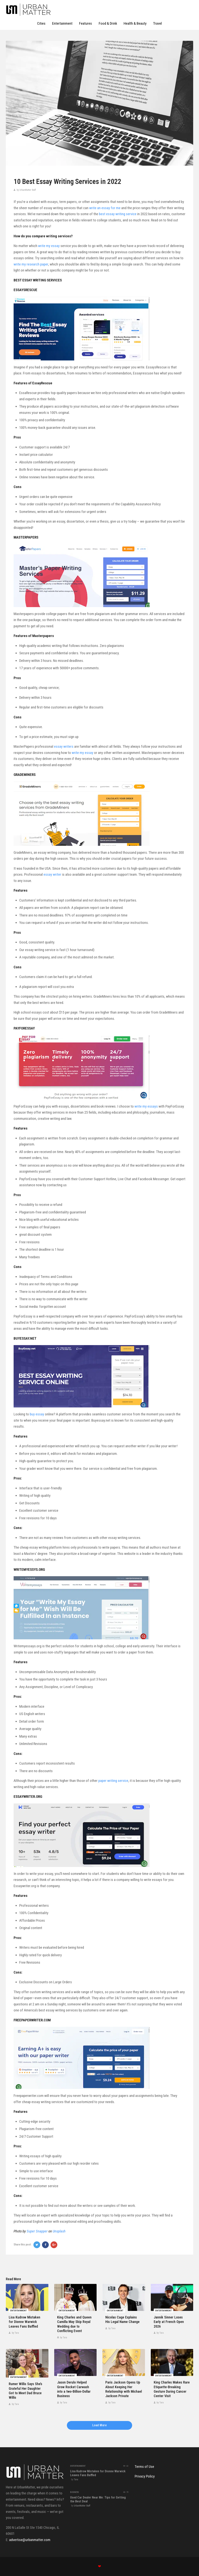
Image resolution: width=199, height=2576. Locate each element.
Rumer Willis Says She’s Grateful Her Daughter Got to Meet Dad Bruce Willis (25, 2390)
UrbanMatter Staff (82, 2505)
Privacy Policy (145, 2476)
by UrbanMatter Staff (26, 190)
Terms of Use (144, 2466)
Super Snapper (37, 2231)
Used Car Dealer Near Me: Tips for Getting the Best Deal (98, 2499)
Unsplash (59, 2231)
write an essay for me (104, 208)
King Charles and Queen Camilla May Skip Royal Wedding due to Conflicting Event (74, 2324)
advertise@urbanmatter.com (29, 2540)
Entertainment (18, 2311)
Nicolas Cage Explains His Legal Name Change (122, 2319)
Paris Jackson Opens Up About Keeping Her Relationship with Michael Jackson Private (123, 2389)
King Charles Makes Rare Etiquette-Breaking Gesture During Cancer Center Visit (172, 2389)
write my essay (49, 246)
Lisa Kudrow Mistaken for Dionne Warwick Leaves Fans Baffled (24, 2321)
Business (74, 2492)
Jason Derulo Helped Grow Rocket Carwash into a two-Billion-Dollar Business (74, 2389)
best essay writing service (117, 214)
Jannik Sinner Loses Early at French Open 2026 (169, 2321)
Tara (76, 2479)
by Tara (15, 2332)
